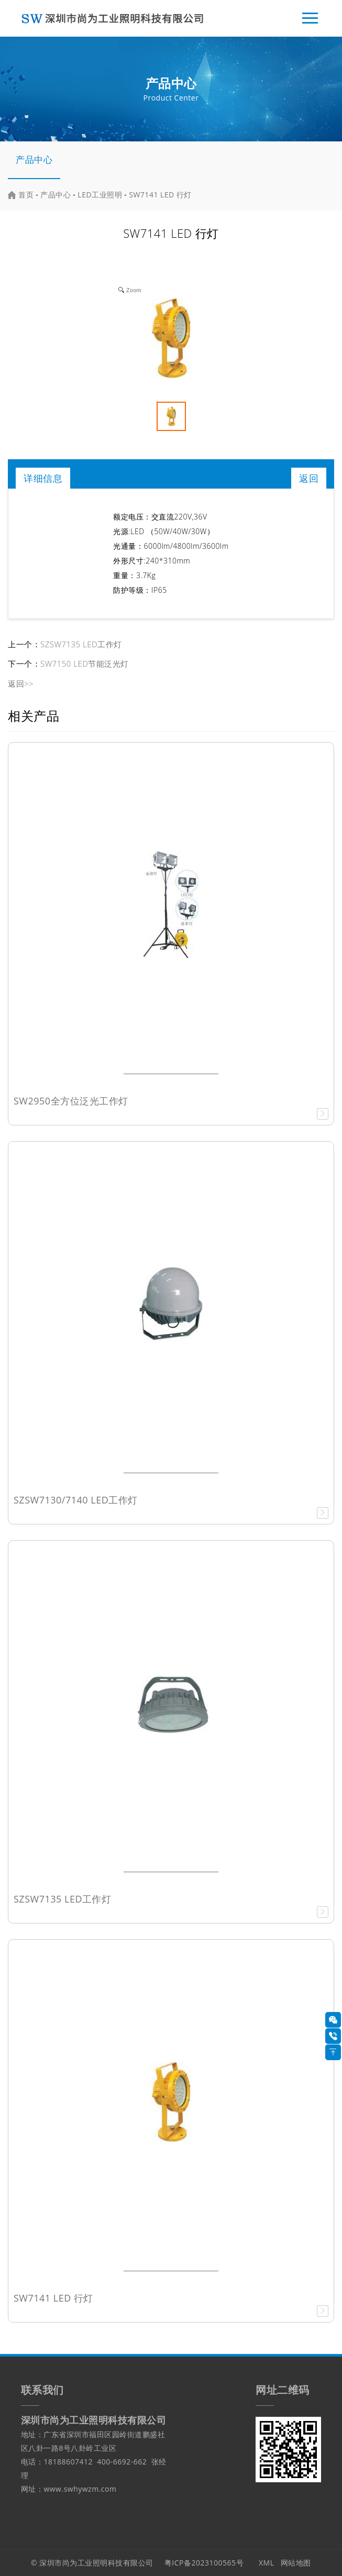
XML (266, 2563)
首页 (26, 195)
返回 (308, 478)
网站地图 (296, 2563)
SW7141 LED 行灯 (160, 195)
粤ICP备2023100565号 (204, 2563)
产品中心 (34, 159)
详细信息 (43, 478)
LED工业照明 (100, 195)
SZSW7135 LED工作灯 (81, 644)
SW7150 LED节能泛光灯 (84, 663)
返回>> (21, 683)
